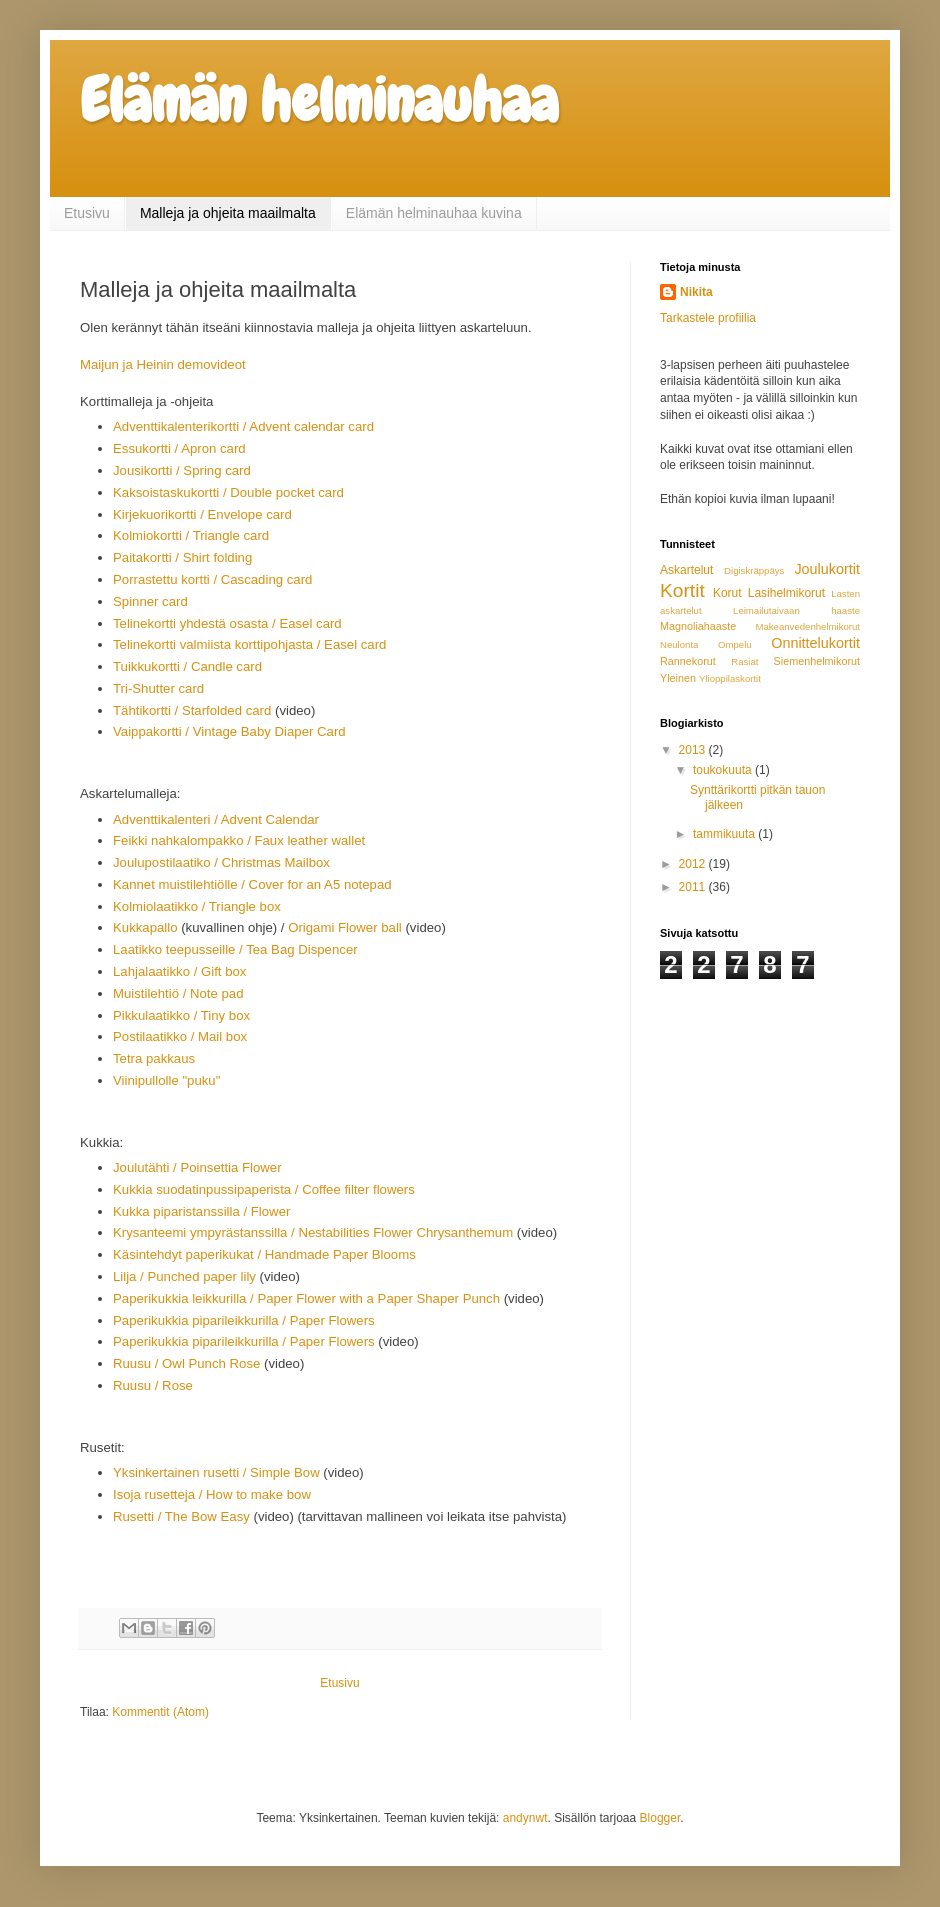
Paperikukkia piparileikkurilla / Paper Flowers (244, 1320)
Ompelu (735, 644)
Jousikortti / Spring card (182, 470)
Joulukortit (827, 569)
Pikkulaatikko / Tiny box (181, 1015)
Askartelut (686, 570)
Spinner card (150, 601)
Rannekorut (688, 661)
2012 (694, 864)
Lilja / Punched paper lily (184, 1276)
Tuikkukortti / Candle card (187, 666)
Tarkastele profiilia (708, 318)
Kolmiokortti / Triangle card (191, 535)
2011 (694, 887)
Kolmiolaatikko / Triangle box (197, 906)
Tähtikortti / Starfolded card (192, 710)
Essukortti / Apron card (179, 448)
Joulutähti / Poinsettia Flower (199, 1167)
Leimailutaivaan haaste (796, 610)
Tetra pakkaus (154, 1058)
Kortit (682, 590)
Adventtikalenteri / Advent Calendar (216, 819)
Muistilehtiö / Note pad (178, 993)
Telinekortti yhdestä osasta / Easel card (227, 623)
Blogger (660, 1818)
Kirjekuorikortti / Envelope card (202, 514)
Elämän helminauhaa (319, 100)
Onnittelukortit (815, 643)
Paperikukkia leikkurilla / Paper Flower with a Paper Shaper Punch (306, 1298)
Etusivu (87, 213)
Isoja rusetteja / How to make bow (212, 1494)
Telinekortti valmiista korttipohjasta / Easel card (249, 644)
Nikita (696, 292)
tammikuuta (725, 834)
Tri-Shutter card (158, 688)
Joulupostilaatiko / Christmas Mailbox (221, 862)
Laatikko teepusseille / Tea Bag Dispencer (237, 949)
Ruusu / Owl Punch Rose (186, 1363)
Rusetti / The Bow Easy (181, 1516)
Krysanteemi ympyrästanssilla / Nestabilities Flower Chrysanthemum (313, 1232)
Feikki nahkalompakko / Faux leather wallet (239, 840)
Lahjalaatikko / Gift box (179, 971)
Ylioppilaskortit (730, 678)
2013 (694, 750)
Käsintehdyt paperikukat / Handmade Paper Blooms (264, 1254)
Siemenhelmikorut (817, 661)
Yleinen (678, 678)
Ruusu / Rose (153, 1385)
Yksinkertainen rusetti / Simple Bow (216, 1472)
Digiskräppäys (754, 570)
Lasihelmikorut (786, 593)
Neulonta (679, 644)
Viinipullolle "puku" (166, 1080)
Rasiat (744, 661)
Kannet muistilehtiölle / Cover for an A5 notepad (254, 884)
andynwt (525, 1818)
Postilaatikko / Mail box (180, 1036)
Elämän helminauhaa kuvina (434, 213)
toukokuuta (724, 770)
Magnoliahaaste (698, 626)
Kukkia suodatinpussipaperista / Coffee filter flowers (264, 1189)
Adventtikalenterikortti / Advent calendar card (243, 426)
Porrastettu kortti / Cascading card (214, 579)
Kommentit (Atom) (160, 1712)
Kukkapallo (145, 927)
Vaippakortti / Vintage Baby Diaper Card (229, 731)
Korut (727, 593)
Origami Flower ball (345, 927)
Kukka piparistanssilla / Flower (201, 1211)
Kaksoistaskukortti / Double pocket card (228, 492)
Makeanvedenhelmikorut (807, 626)
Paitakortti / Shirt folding (182, 557)
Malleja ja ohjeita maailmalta (228, 213)
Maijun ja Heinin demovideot (164, 364)
